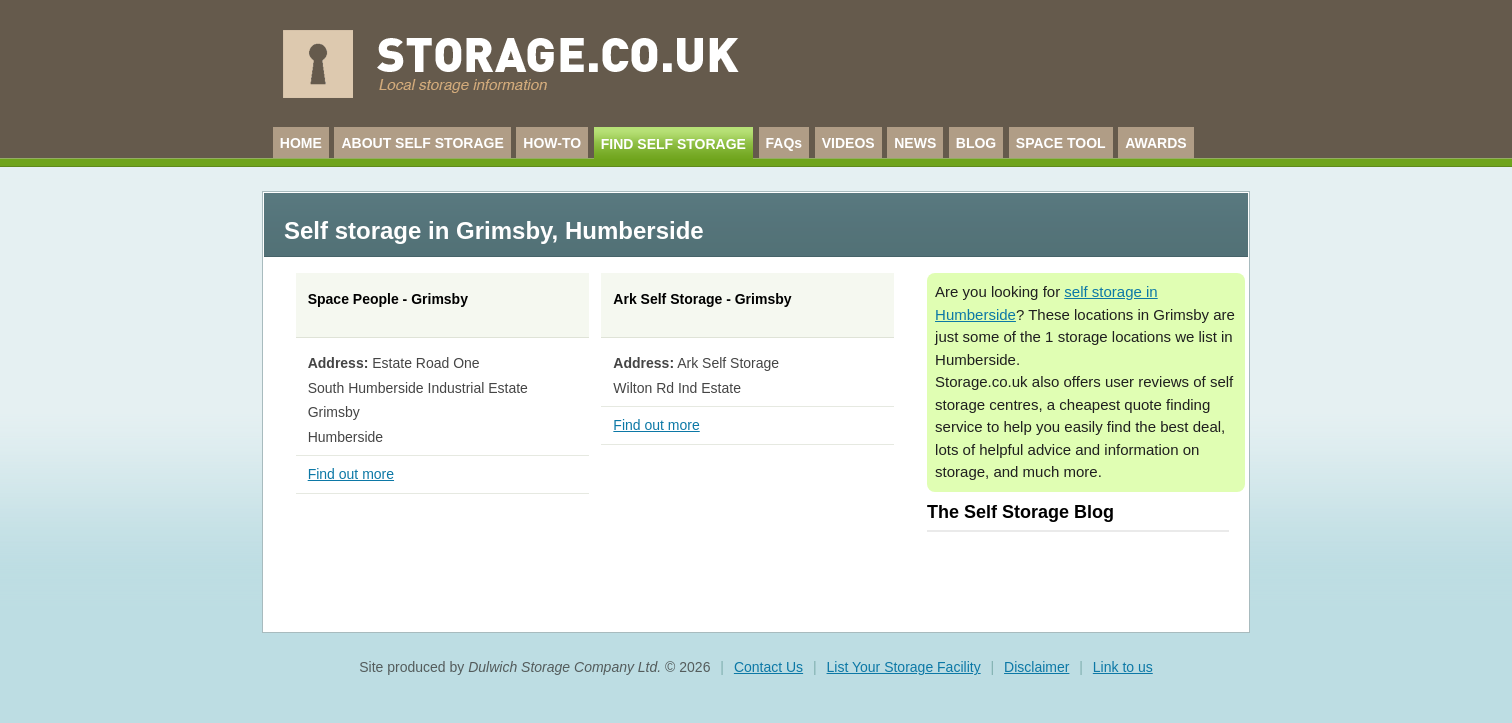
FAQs (784, 143)
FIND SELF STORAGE (673, 144)
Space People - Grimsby (388, 299)
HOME (301, 143)
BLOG (976, 143)
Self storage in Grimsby (418, 230)
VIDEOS (848, 143)
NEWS (915, 143)
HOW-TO (552, 143)
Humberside (634, 230)
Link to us (1123, 667)
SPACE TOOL (1061, 143)
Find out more (351, 474)
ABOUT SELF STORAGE (422, 143)
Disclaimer (1036, 667)
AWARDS (1155, 143)
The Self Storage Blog (1020, 512)
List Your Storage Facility (904, 667)
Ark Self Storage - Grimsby (702, 299)
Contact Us (768, 667)
